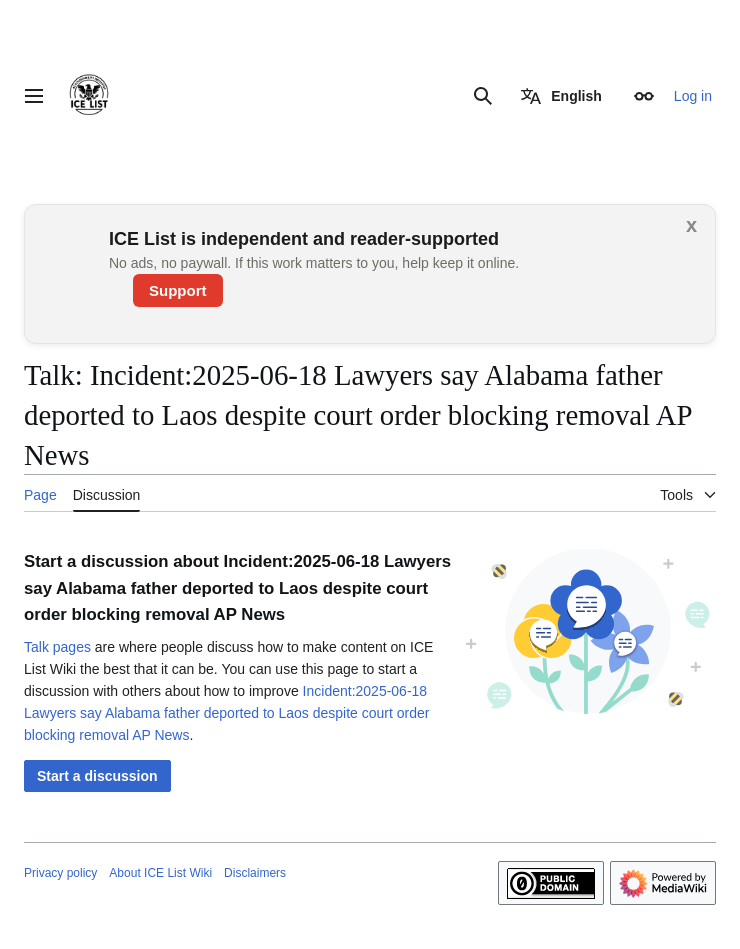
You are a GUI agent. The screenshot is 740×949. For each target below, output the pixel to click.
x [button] (691, 225)
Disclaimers (255, 873)
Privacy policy (60, 873)
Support (178, 290)
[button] (97, 776)
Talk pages (57, 647)
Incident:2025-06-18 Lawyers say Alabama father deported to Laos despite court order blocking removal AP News (226, 713)
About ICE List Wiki (160, 873)
